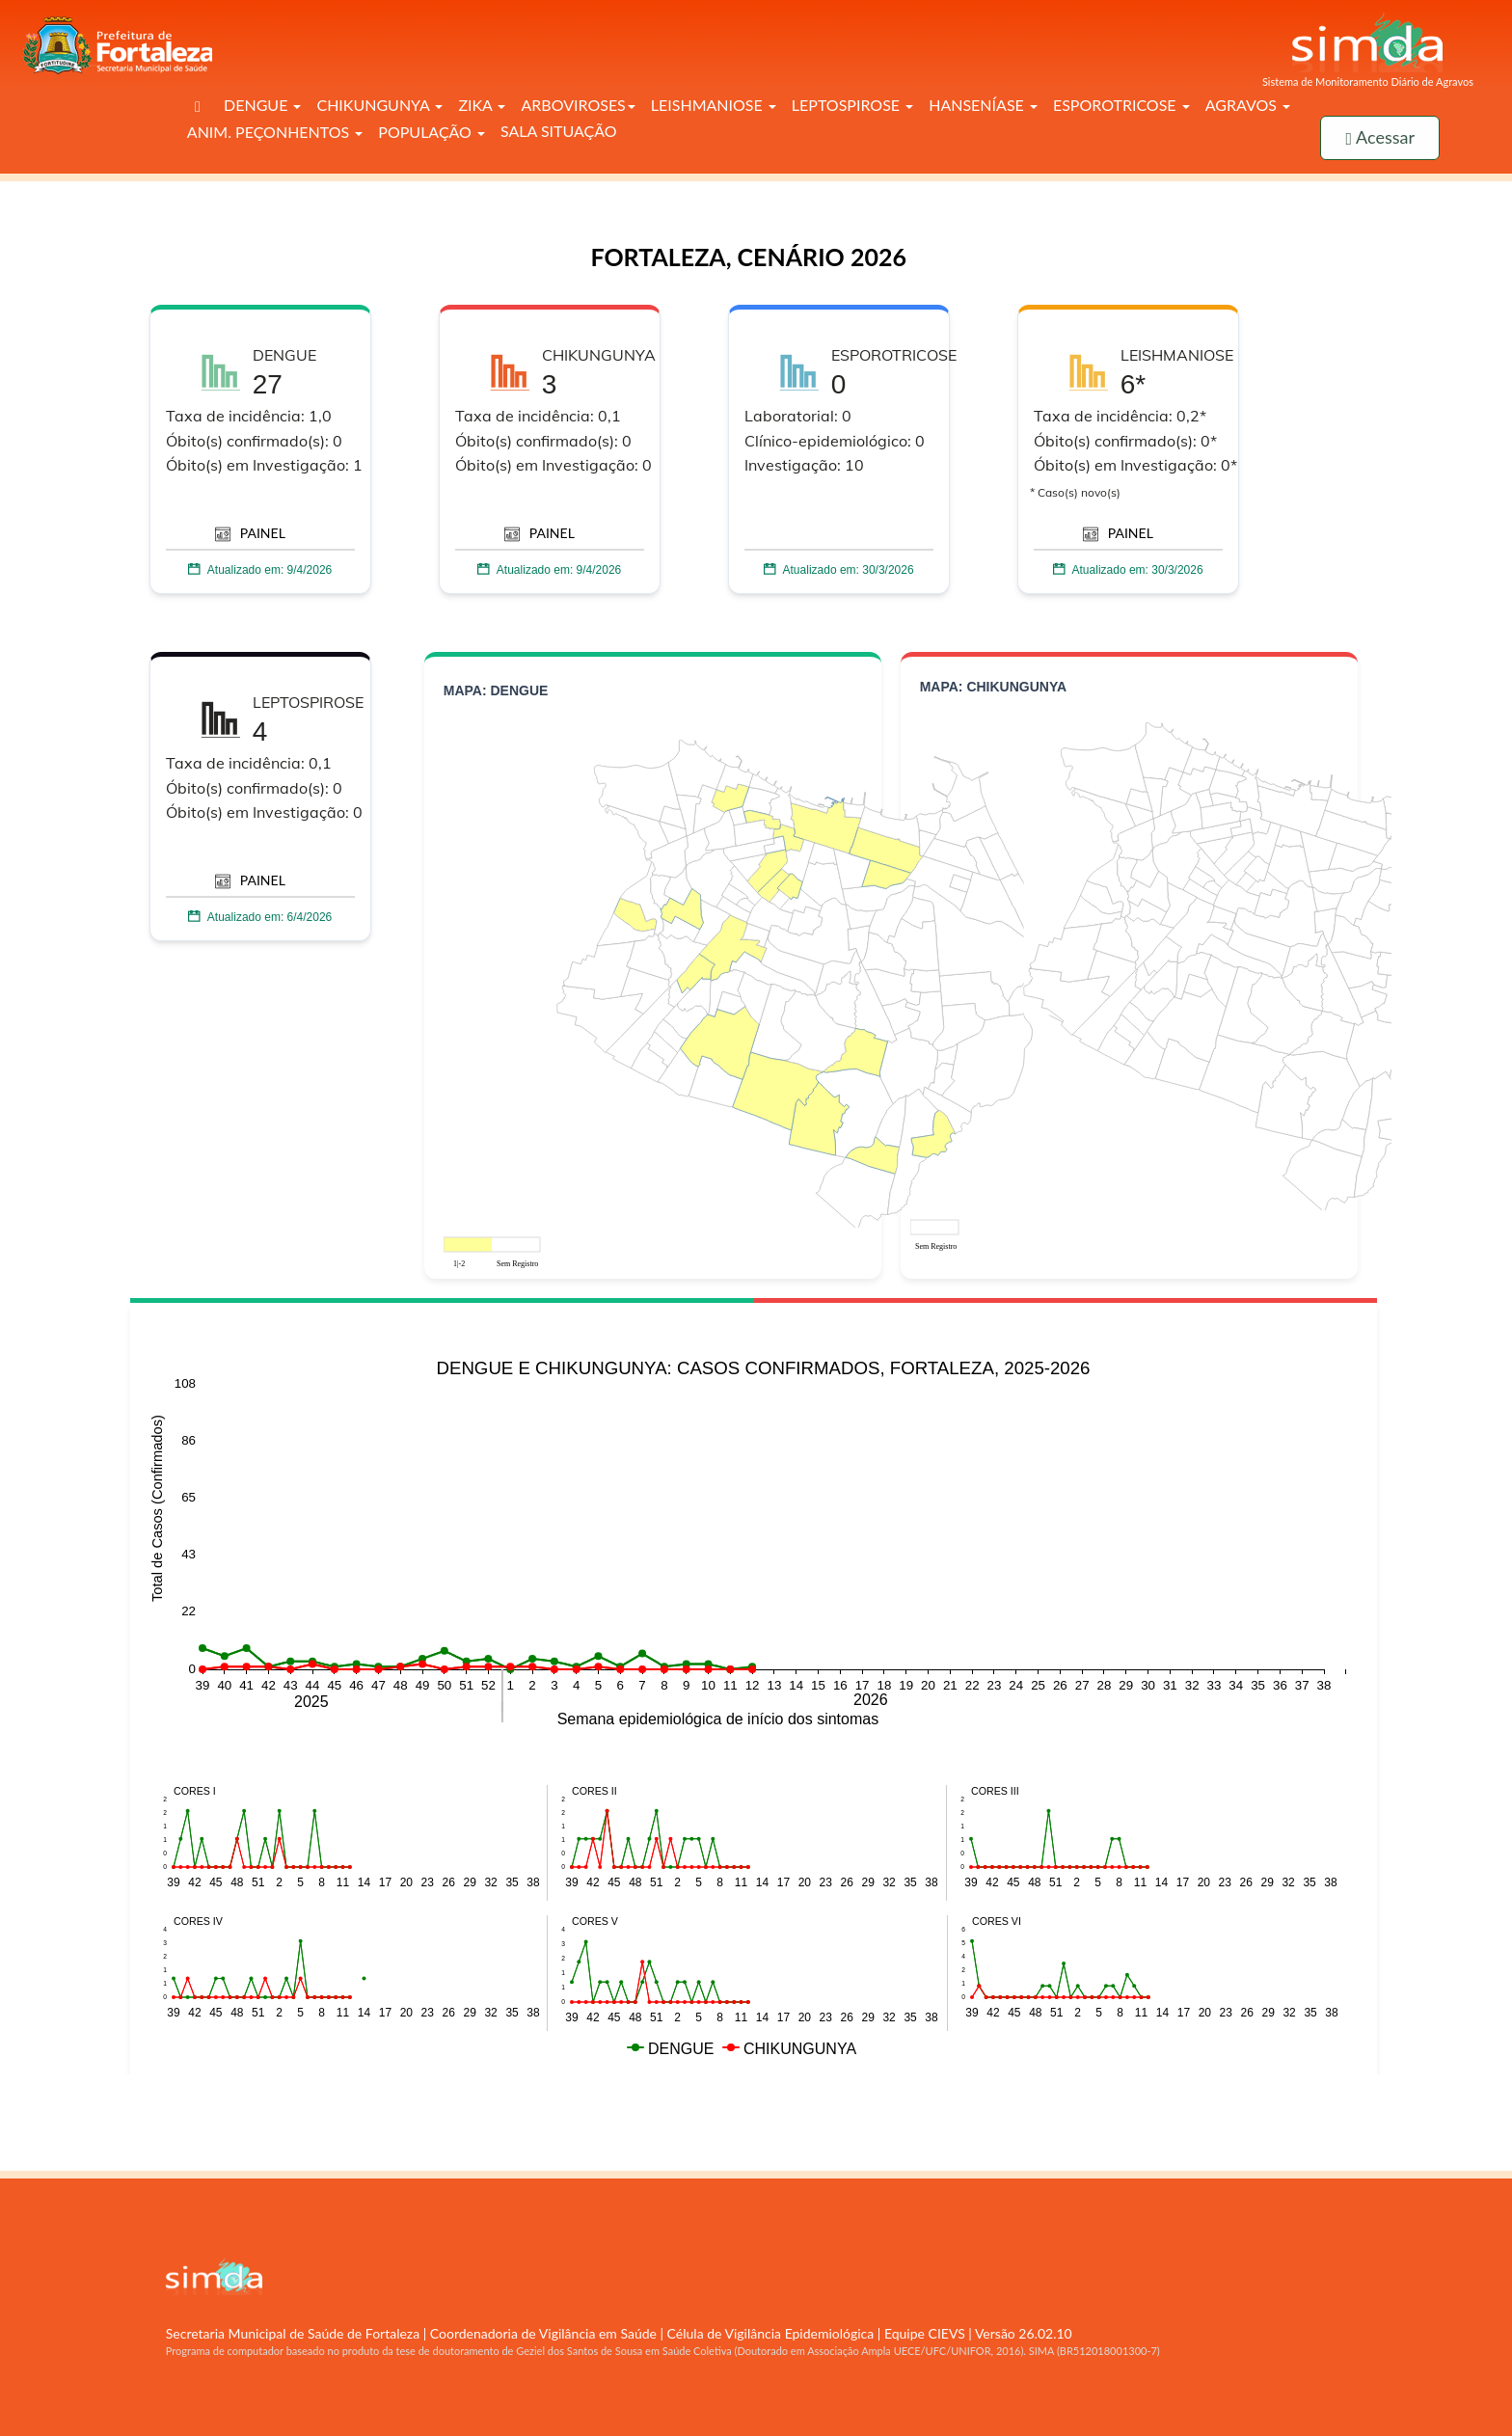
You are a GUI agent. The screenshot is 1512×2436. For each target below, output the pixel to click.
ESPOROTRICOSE (1121, 104)
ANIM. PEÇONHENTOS (275, 131)
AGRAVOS (1247, 104)
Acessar (1380, 137)
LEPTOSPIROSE (852, 104)
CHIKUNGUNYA (379, 104)
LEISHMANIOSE (713, 104)
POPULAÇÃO (431, 131)
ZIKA (481, 104)
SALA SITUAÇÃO (558, 131)
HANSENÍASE (983, 104)
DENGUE (262, 104)
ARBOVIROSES (577, 104)
